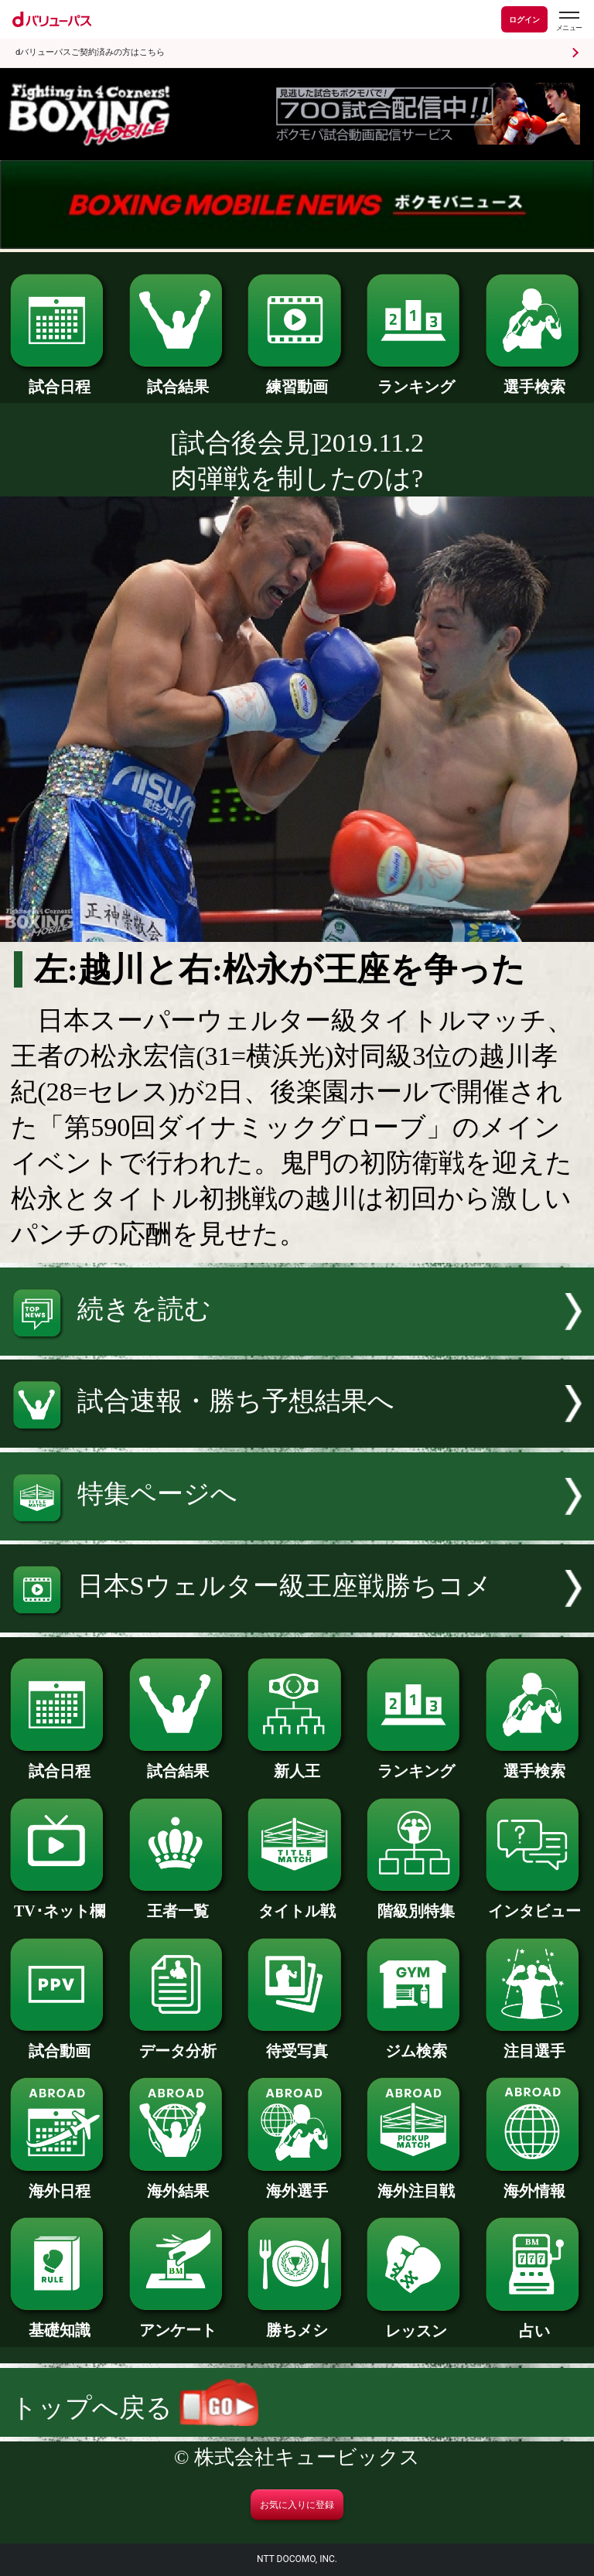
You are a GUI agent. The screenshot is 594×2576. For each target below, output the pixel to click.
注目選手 (535, 2043)
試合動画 (59, 2043)
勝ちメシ (296, 2322)
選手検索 (535, 379)
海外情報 (535, 2183)
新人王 (296, 1763)
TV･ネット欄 (59, 1903)
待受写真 (296, 2043)
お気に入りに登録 (297, 2504)
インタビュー (535, 1903)
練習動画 (296, 379)
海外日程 (59, 2183)
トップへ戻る (134, 2407)
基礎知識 (59, 2322)
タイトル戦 (296, 1903)
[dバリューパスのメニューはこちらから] (568, 21)
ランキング (415, 379)
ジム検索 (415, 2043)
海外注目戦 (415, 2183)
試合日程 (59, 379)
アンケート (178, 2322)
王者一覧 (178, 1903)
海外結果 (178, 2183)
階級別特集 (415, 1903)
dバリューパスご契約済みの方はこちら (90, 52)
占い (535, 2323)
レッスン (415, 2323)
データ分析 (178, 2043)
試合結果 (178, 379)
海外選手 (296, 2183)
